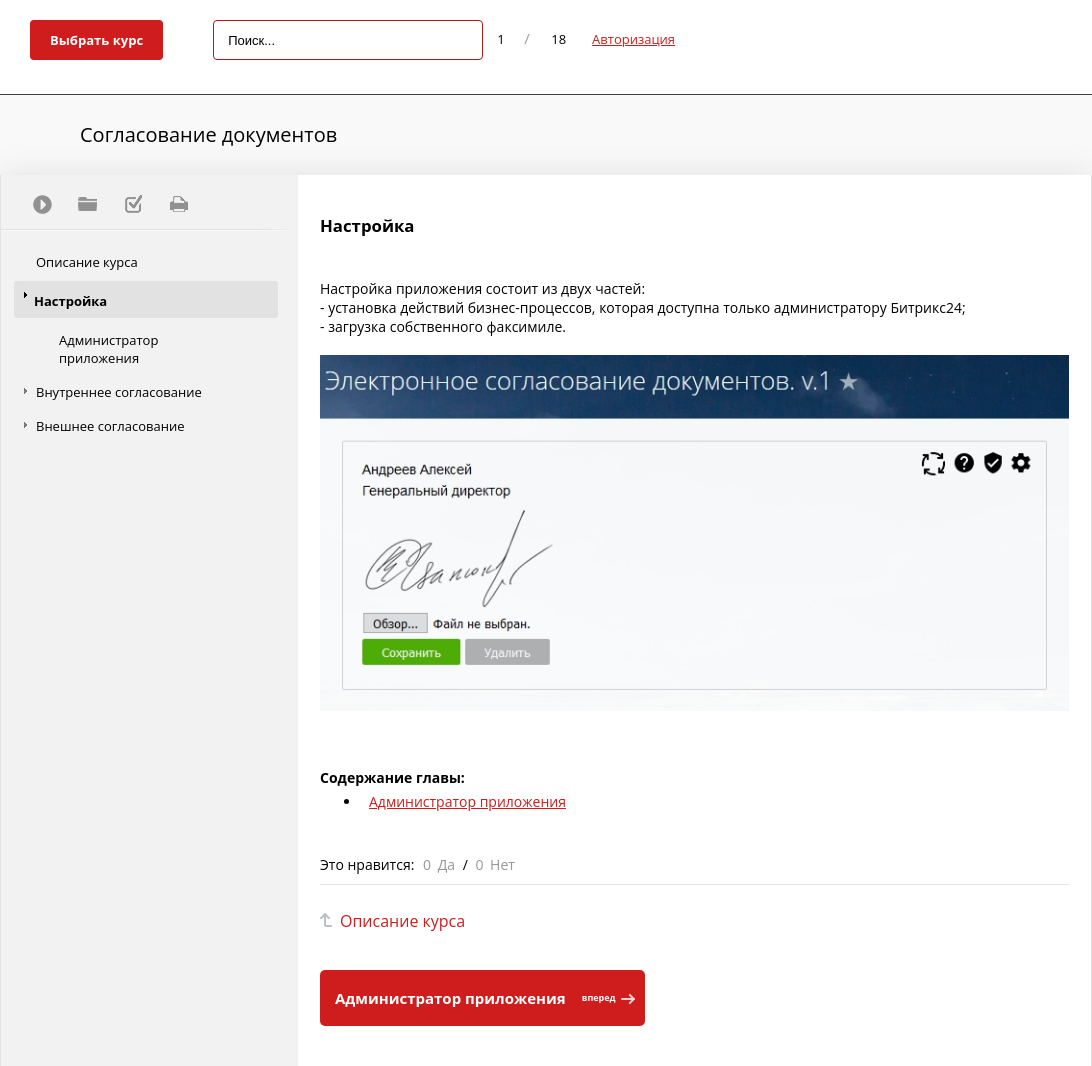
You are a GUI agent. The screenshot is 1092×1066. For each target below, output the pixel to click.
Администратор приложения (108, 349)
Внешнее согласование (110, 426)
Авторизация (633, 39)
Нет (502, 864)
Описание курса (87, 262)
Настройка (70, 301)
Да (446, 864)
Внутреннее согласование (119, 392)
